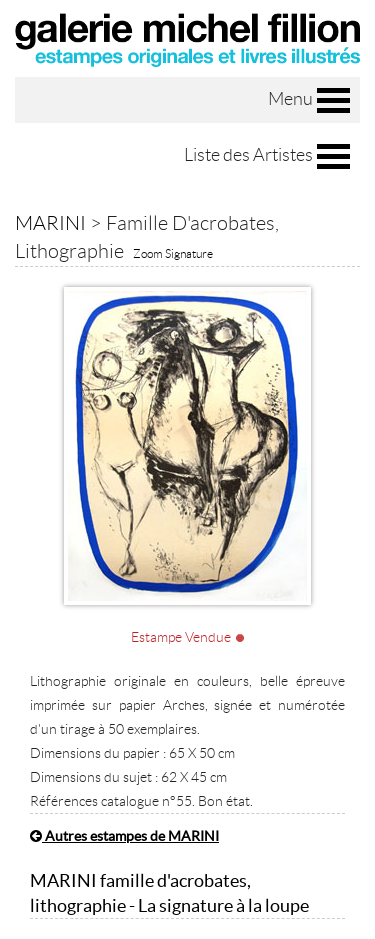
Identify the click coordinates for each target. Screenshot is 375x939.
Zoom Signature (173, 253)
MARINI (50, 223)
